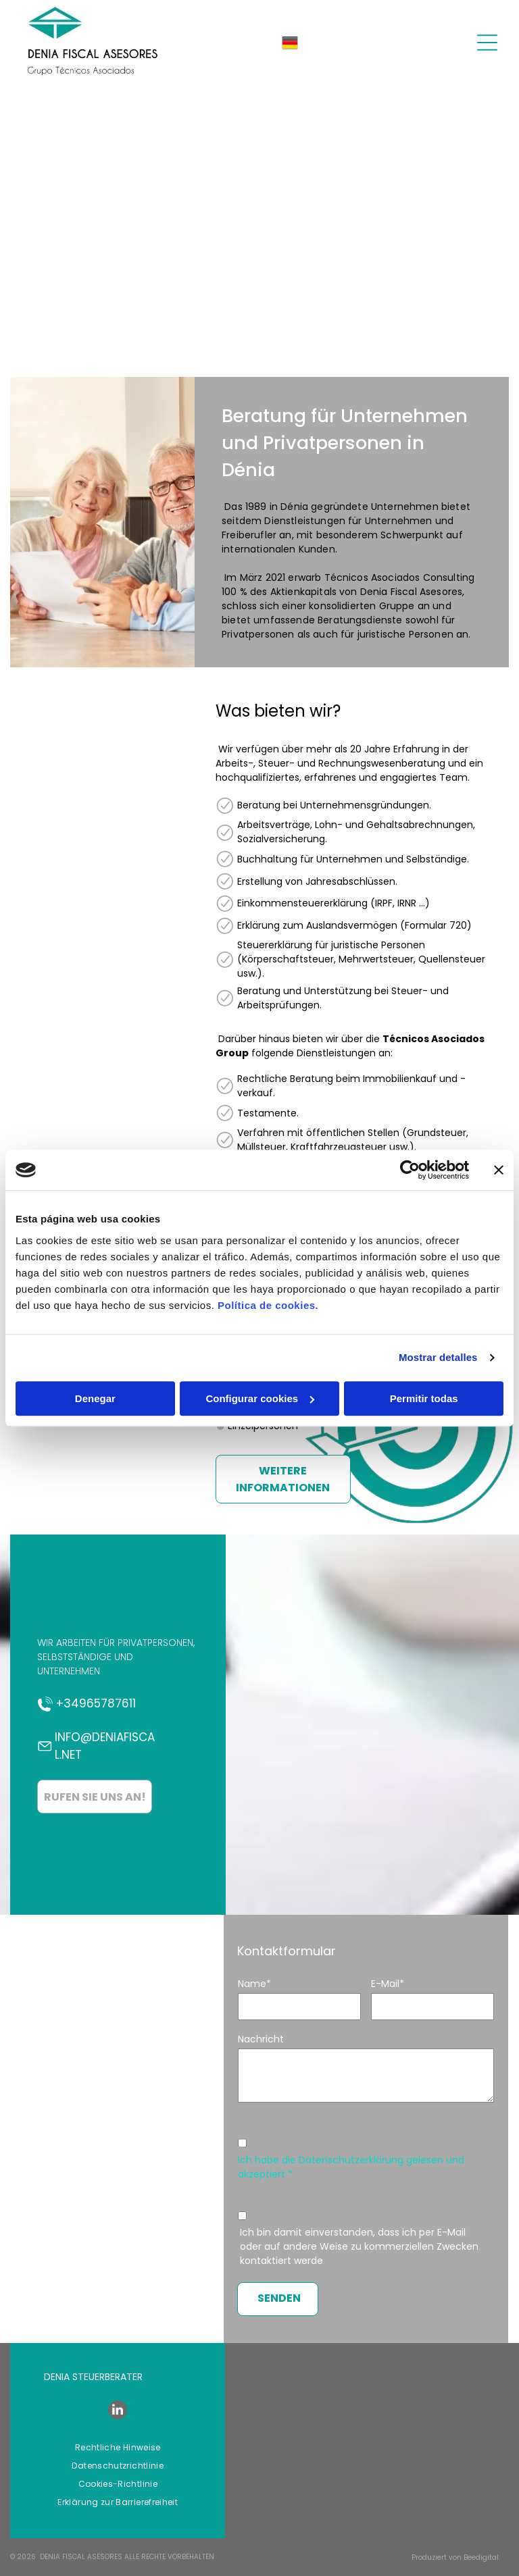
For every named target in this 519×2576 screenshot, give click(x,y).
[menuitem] (117, 2448)
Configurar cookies (259, 1398)
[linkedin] (117, 2411)
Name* (254, 1983)
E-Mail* (387, 1983)
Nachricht (261, 2039)
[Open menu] (487, 42)
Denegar (95, 1398)
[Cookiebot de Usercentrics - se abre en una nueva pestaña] (410, 1170)
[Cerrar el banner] (498, 1170)
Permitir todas (424, 1398)
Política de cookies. (268, 1305)
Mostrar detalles (438, 1357)
